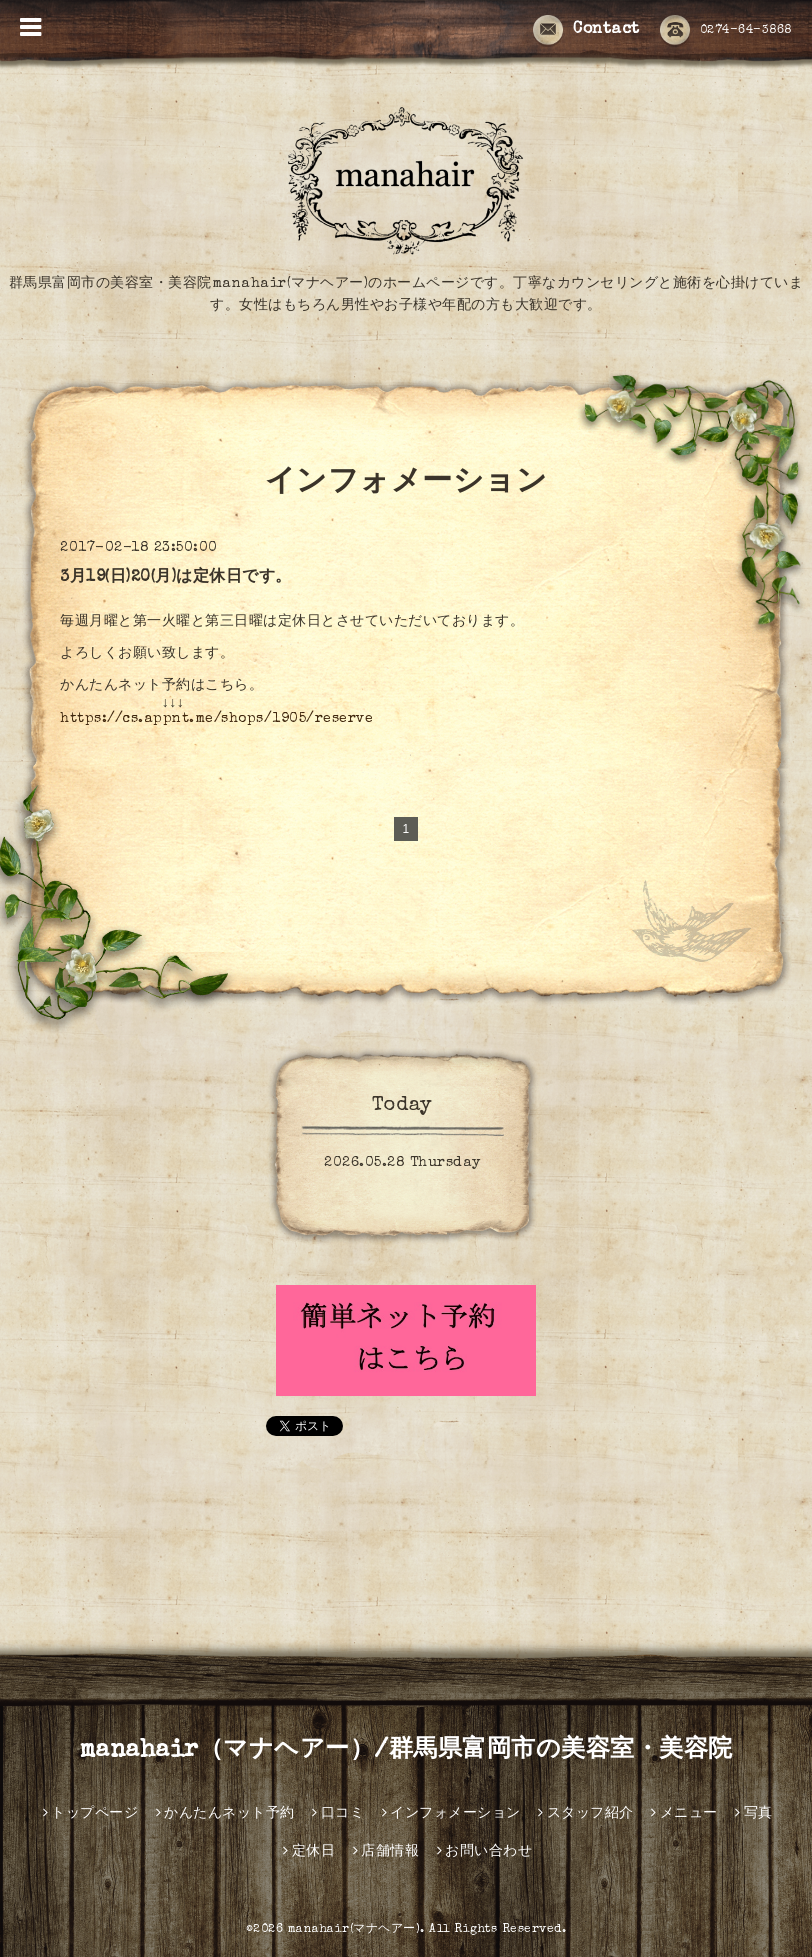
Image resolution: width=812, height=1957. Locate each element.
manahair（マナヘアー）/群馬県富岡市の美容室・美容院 (406, 1751)
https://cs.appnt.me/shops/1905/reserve (216, 719)
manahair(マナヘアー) (354, 1930)
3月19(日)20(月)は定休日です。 (176, 578)
